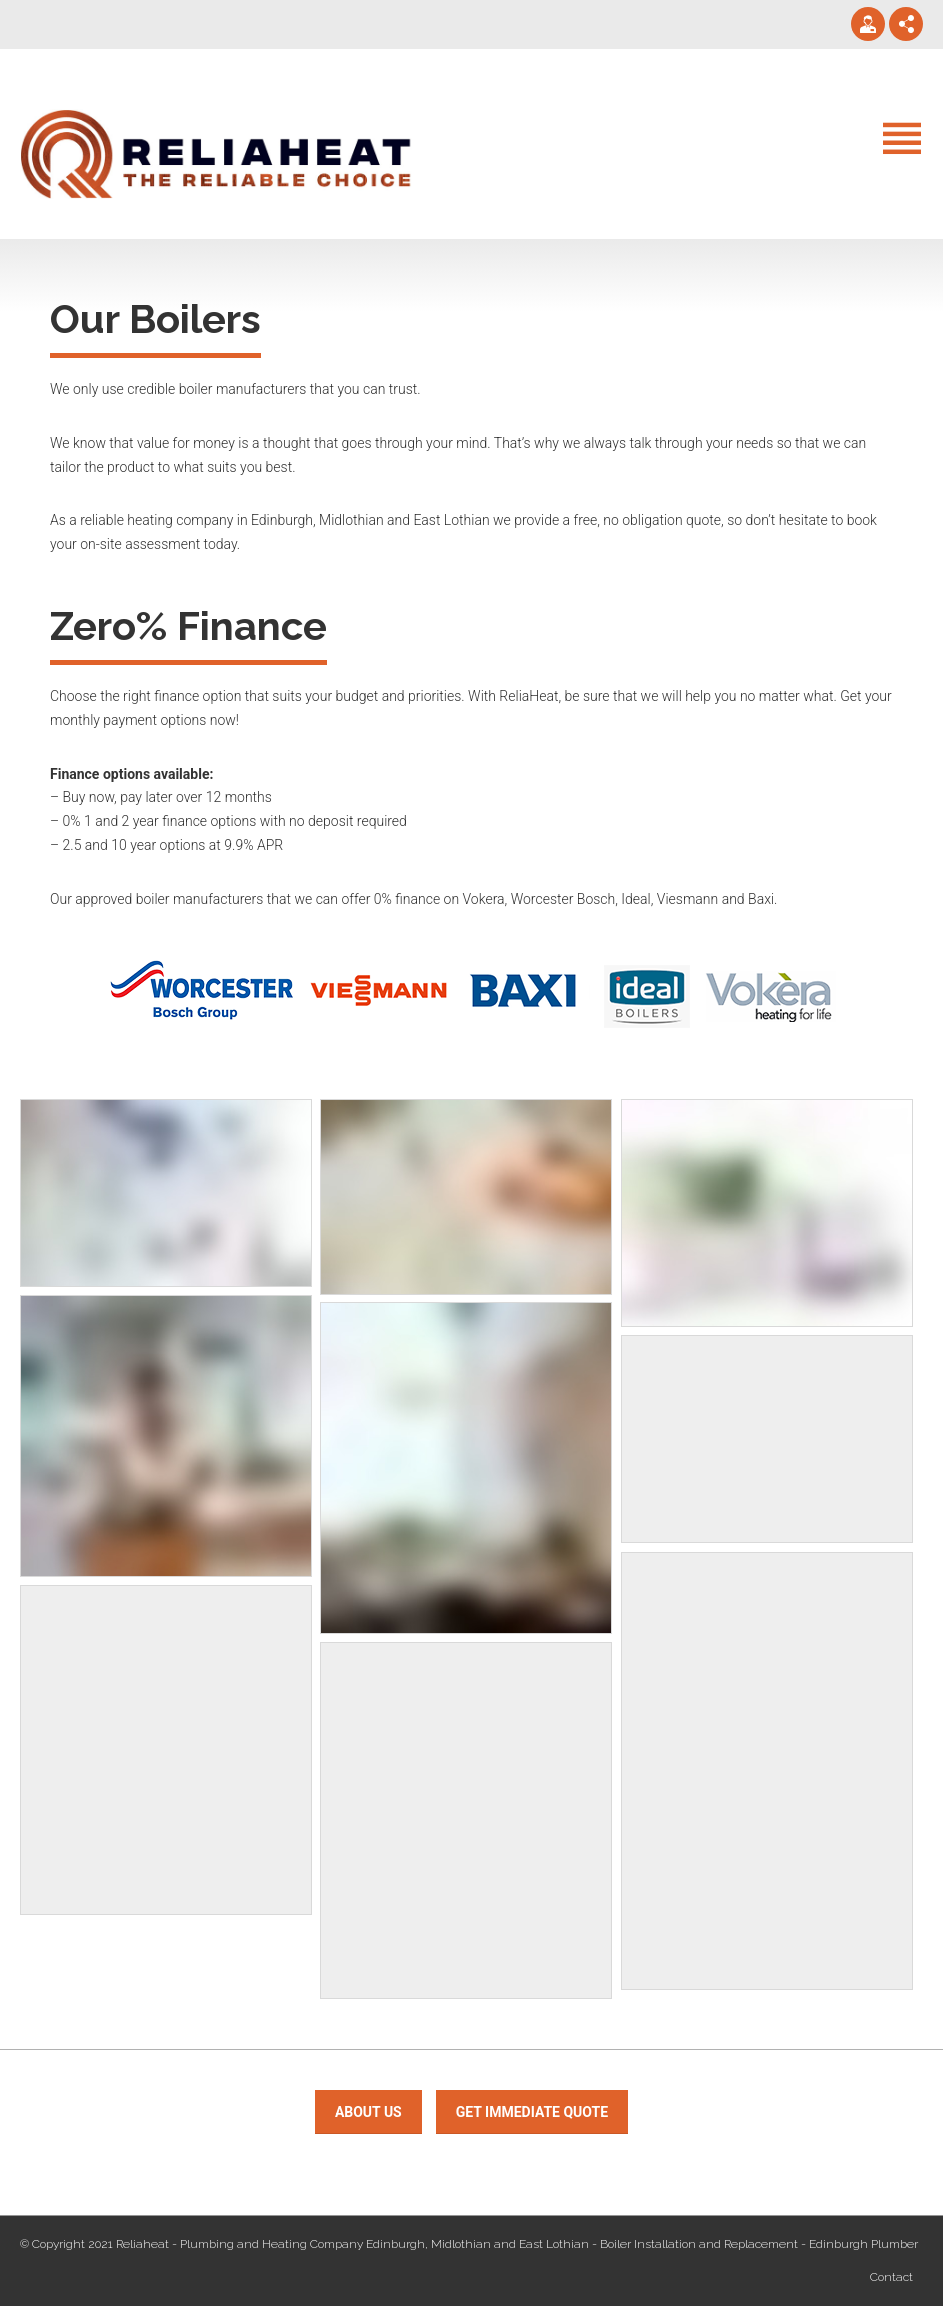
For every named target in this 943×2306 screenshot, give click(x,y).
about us (368, 2112)
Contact (891, 2277)
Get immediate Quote (532, 2112)
